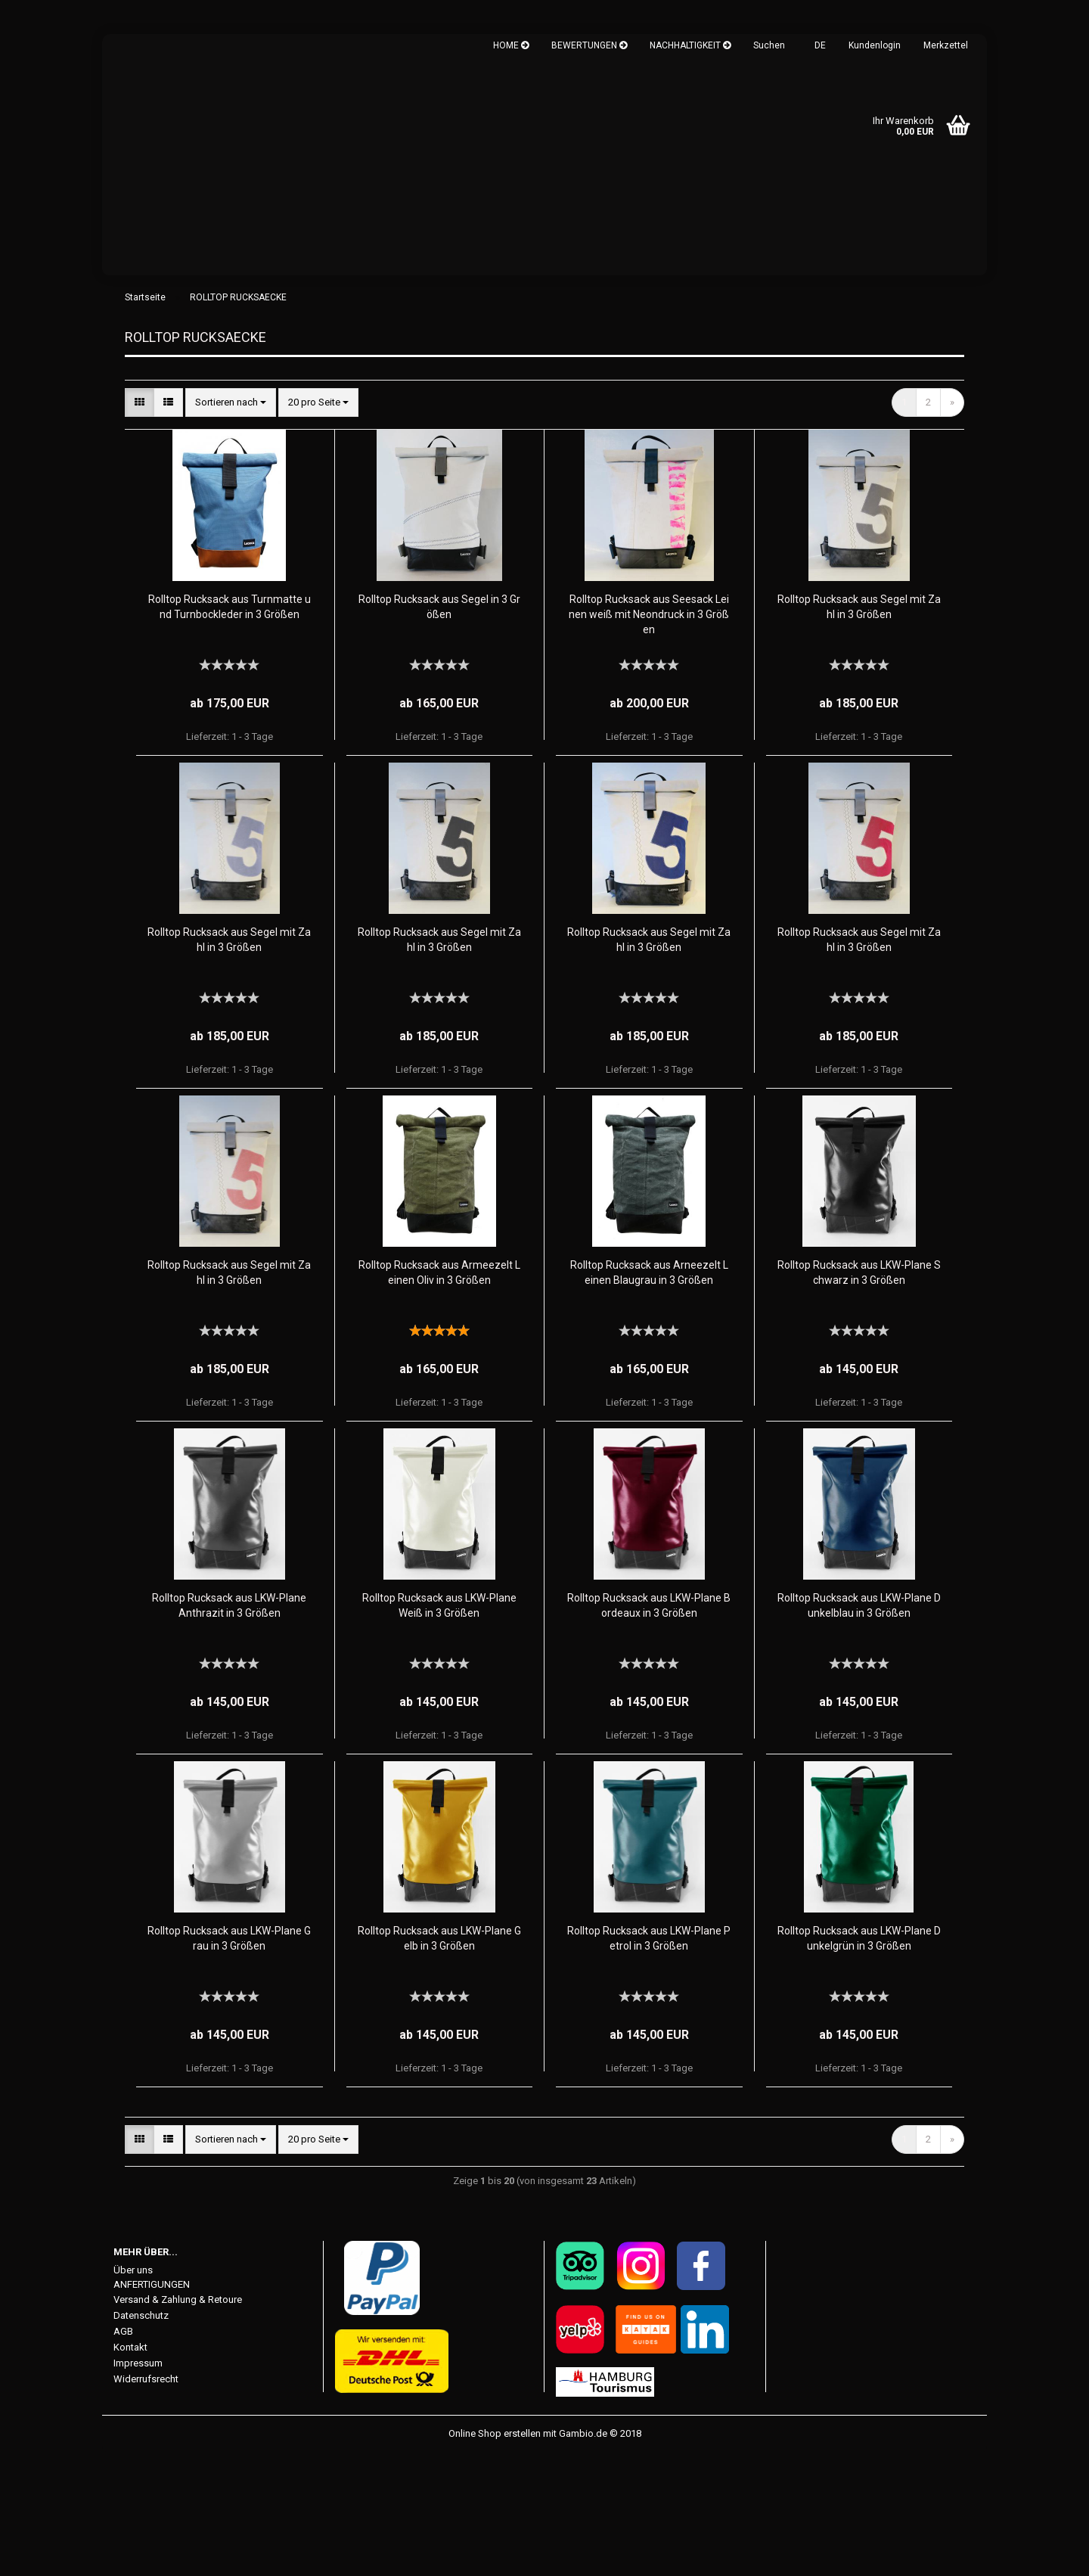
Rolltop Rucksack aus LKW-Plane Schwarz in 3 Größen (859, 1394)
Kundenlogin (875, 45)
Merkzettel (945, 45)
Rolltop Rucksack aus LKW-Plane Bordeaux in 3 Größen (649, 1727)
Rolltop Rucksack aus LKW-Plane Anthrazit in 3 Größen (229, 1727)
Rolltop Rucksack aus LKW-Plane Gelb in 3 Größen (439, 2060)
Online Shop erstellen (494, 2556)
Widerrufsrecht (145, 2501)
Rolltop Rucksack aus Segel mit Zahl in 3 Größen (859, 728)
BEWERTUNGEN (589, 45)
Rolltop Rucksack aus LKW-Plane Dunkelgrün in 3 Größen (859, 2060)
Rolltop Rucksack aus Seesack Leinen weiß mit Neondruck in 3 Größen (649, 736)
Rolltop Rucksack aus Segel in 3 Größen (439, 728)
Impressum (138, 2485)
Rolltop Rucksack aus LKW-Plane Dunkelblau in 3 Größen (859, 1727)
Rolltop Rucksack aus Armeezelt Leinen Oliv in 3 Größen (439, 1394)
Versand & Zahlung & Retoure (177, 2422)
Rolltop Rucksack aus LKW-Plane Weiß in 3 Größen (439, 1727)
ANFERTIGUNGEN (151, 2406)
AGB (123, 2453)
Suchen (769, 45)
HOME (511, 45)
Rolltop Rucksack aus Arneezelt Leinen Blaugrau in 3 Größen (649, 1394)
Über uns (133, 2391)
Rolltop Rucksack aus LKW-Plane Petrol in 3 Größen (649, 2060)
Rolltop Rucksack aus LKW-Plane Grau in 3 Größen (229, 2060)
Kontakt (130, 2469)
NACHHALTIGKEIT (690, 45)
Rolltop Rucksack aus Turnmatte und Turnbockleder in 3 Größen (229, 728)
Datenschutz (141, 2438)
